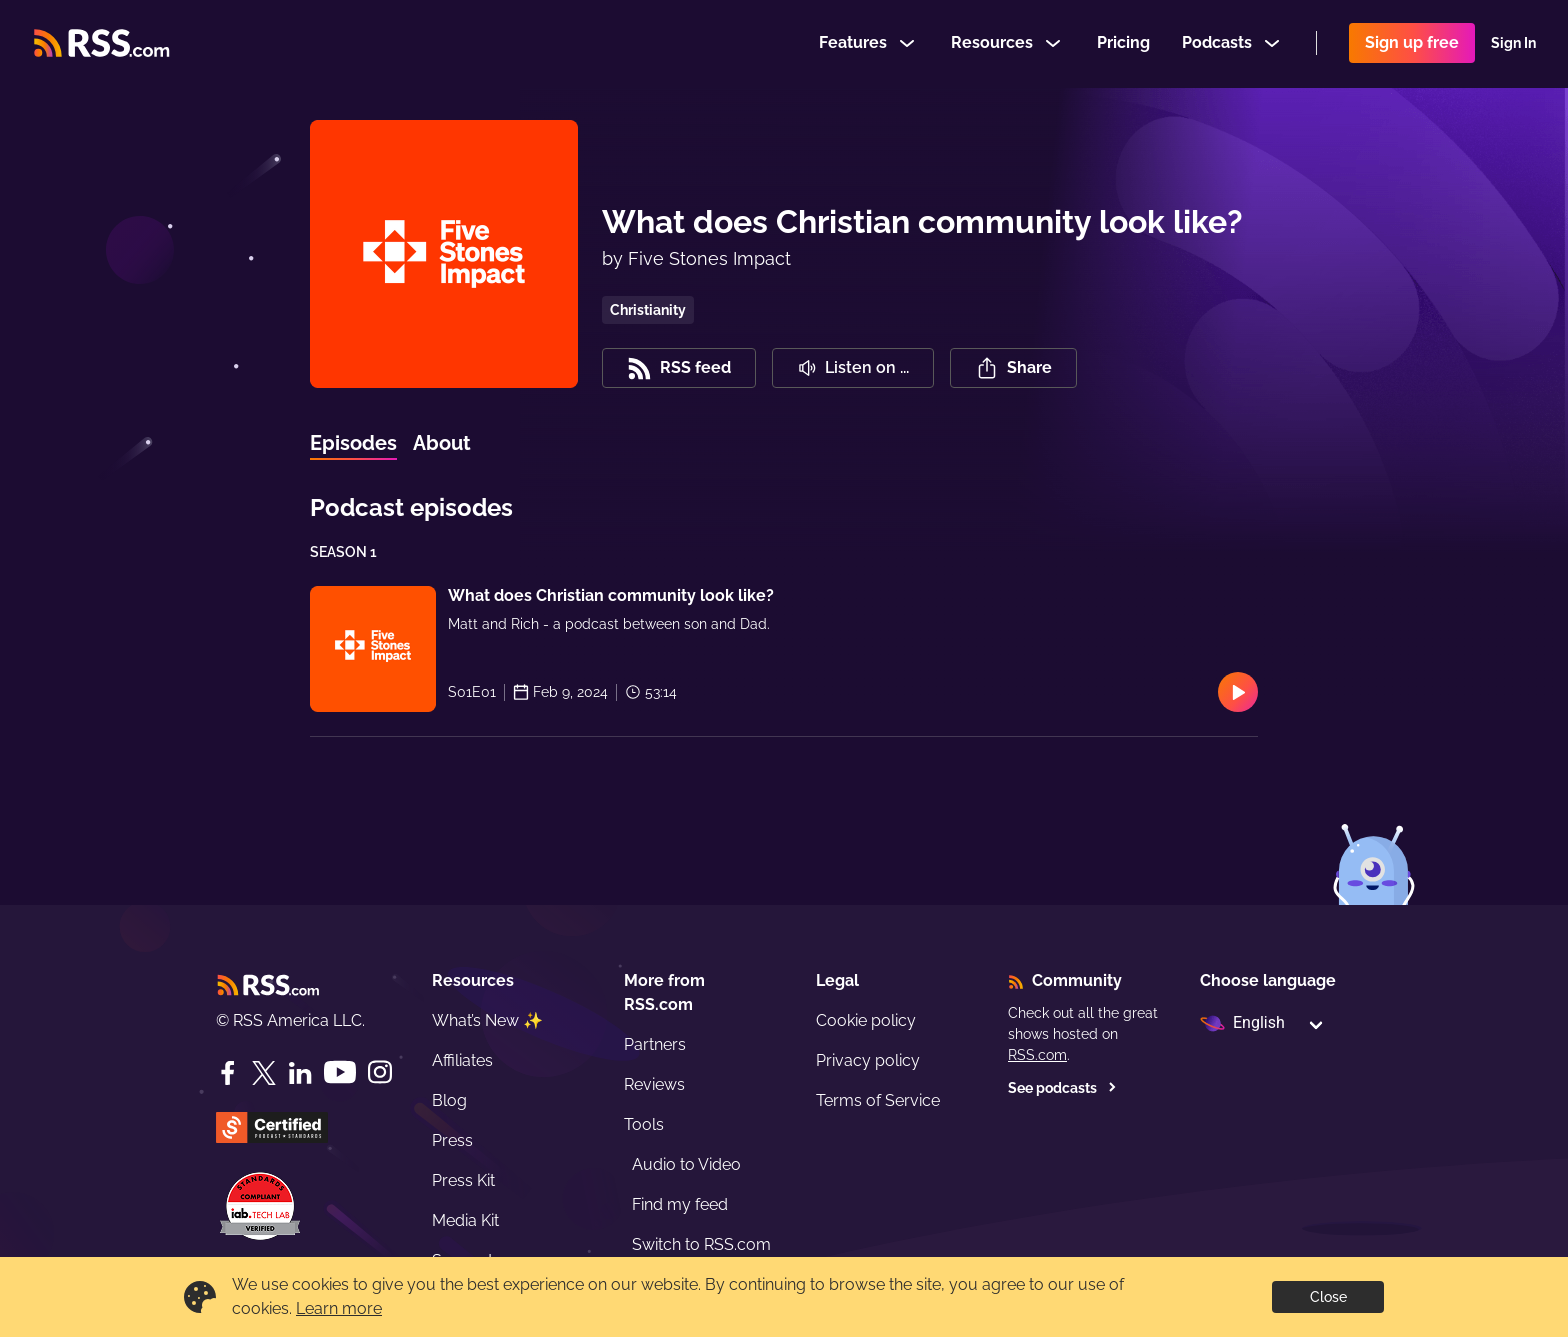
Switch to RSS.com (701, 1244)
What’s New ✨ (487, 1020)
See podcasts (1062, 1088)
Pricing (1123, 43)
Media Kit (465, 1220)
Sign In (1513, 44)
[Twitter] (264, 1073)
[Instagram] (380, 1072)
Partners (655, 1044)
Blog (449, 1100)
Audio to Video (686, 1164)
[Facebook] (228, 1073)
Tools (644, 1124)
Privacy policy (868, 1060)
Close (1328, 1297)
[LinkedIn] (300, 1073)
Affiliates (462, 1060)
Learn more (339, 1308)
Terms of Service (878, 1100)
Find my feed (680, 1204)
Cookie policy (866, 1020)
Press (452, 1140)
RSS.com (1037, 1055)
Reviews (654, 1084)
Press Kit (463, 1180)
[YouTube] (340, 1072)
